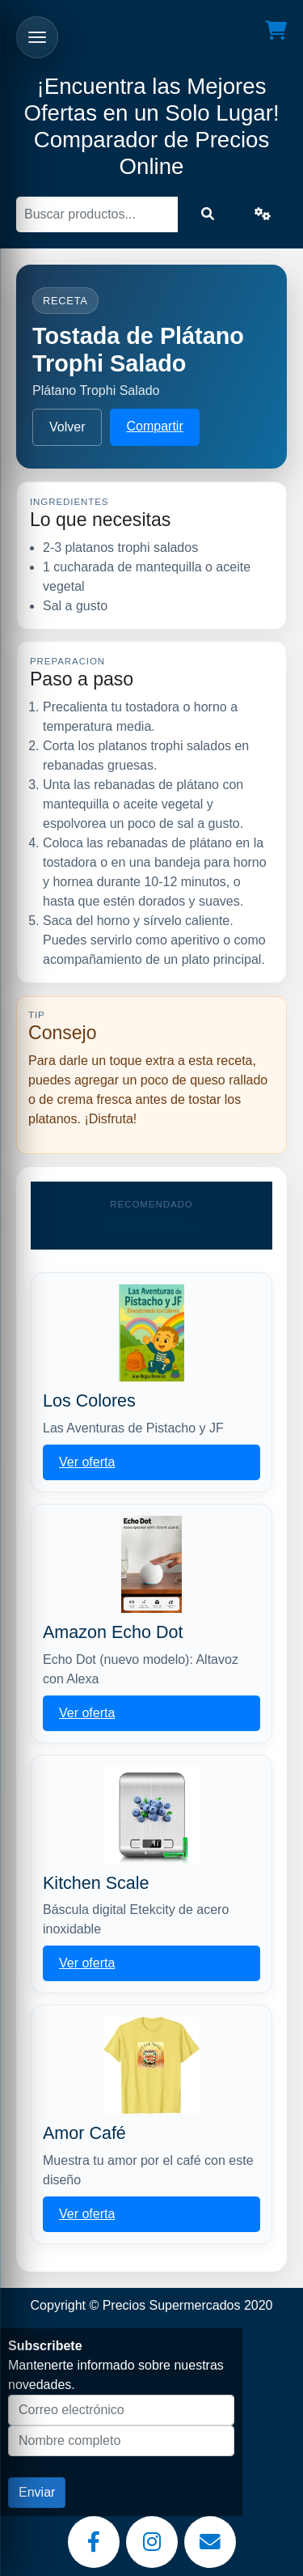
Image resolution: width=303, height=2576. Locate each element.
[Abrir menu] (37, 37)
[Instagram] (152, 2542)
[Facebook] (94, 2542)
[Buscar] (97, 214)
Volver (67, 427)
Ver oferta (87, 1462)
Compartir (154, 426)
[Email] (210, 2542)
